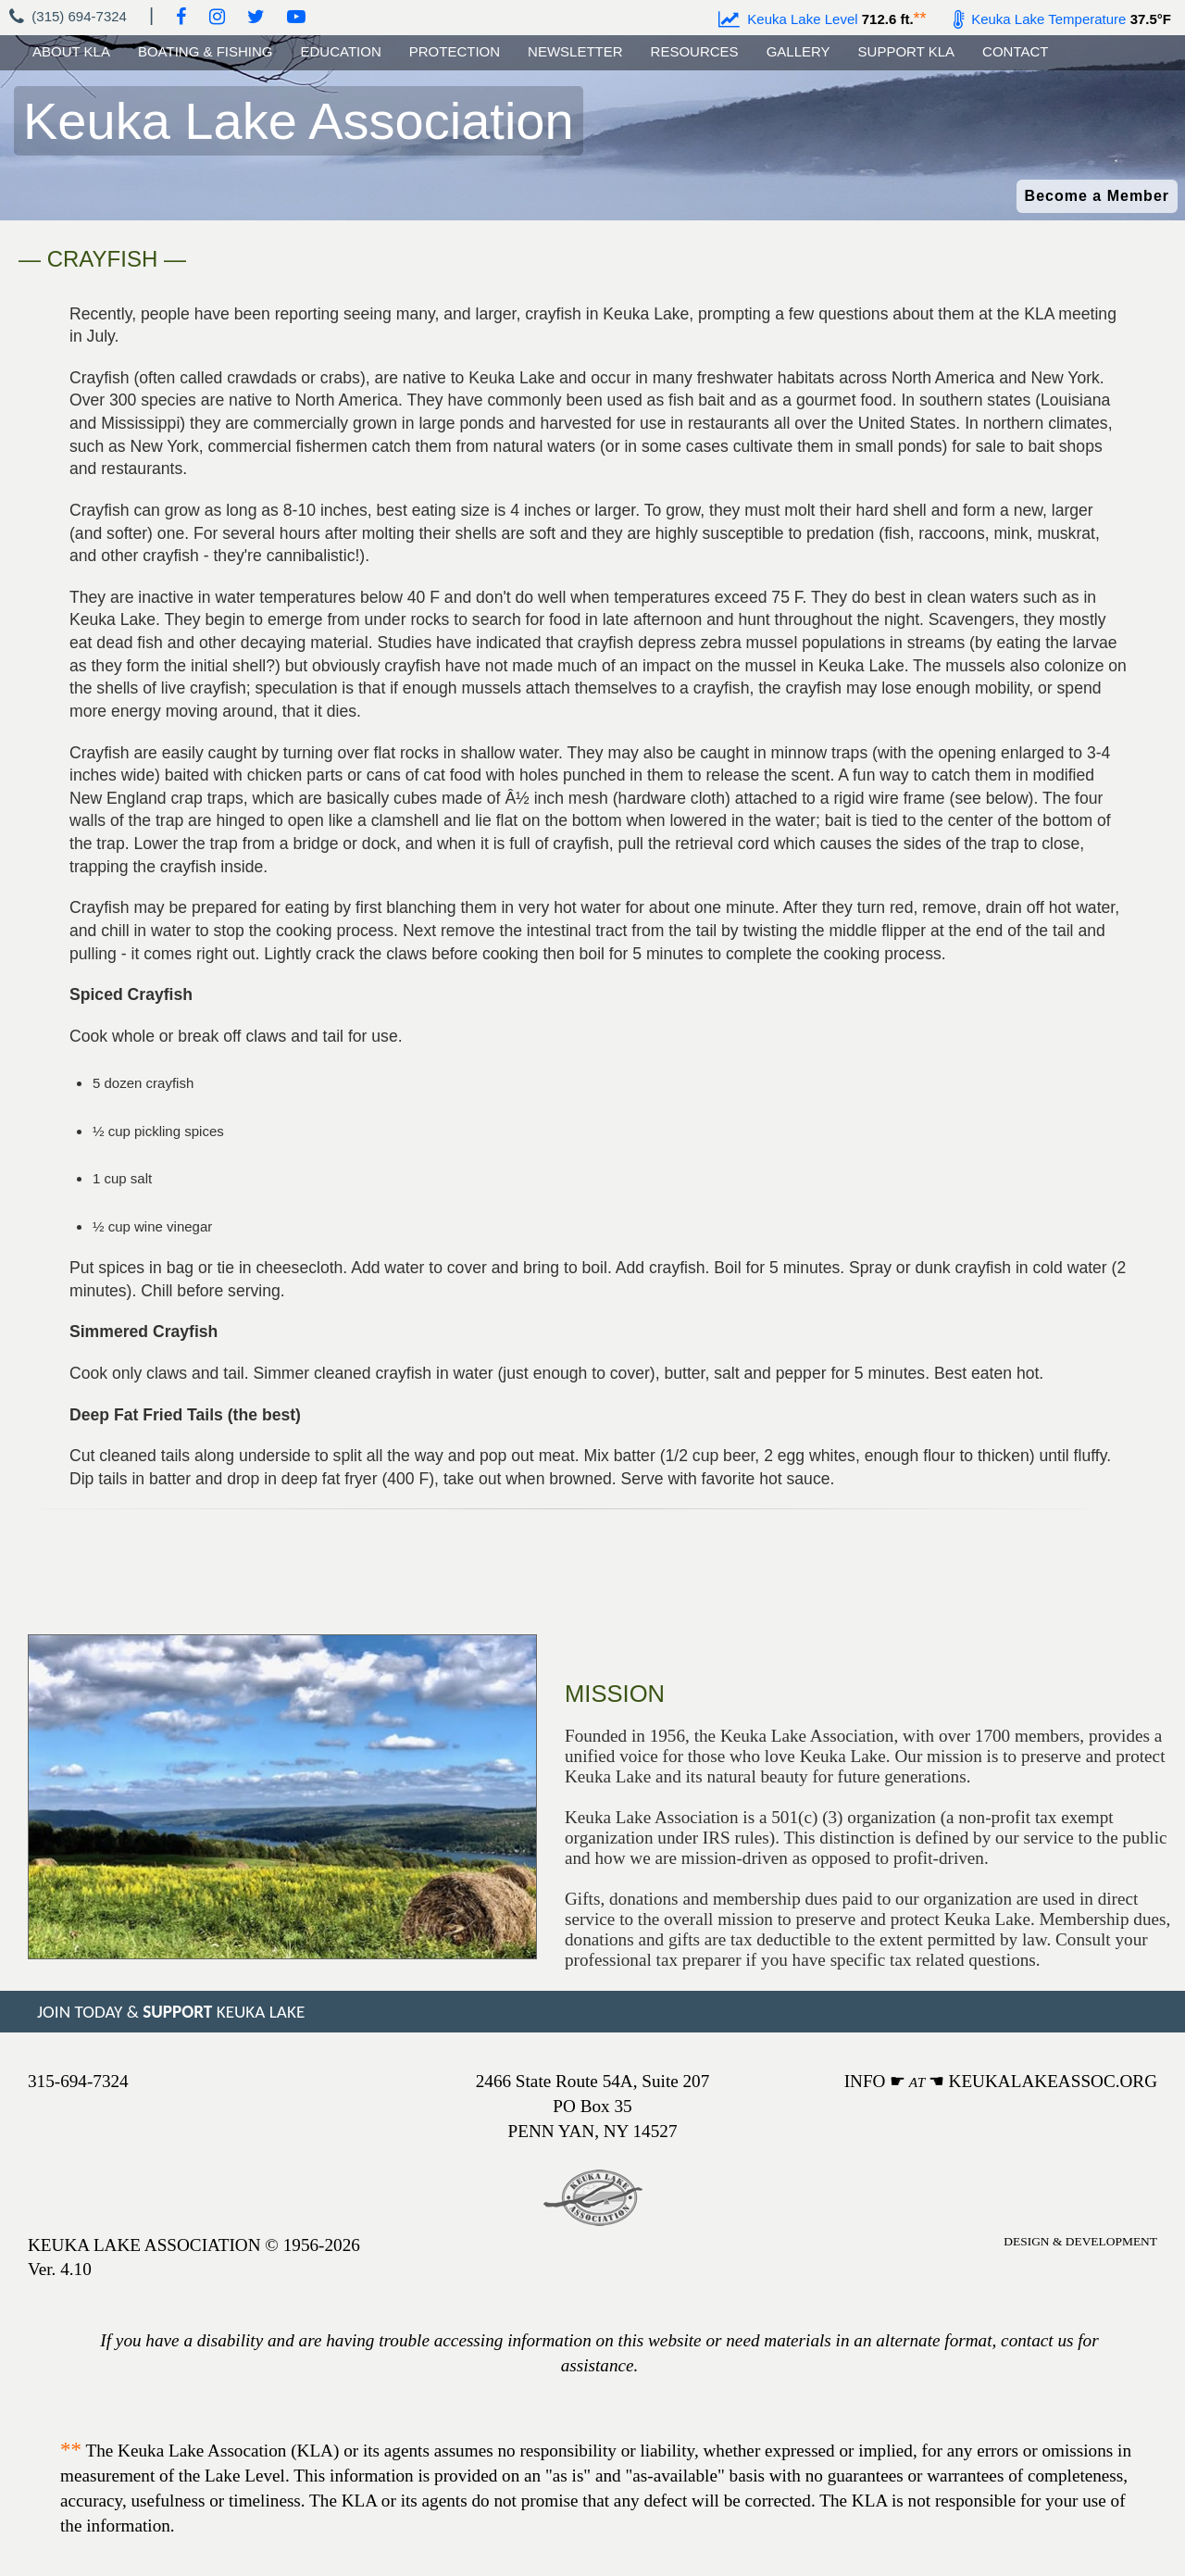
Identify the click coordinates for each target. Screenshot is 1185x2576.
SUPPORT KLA (906, 51)
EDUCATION (341, 51)
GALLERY (798, 51)
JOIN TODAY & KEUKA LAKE (171, 2011)
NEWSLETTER (575, 51)
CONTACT (1015, 51)
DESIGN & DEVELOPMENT (1080, 2241)
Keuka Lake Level (788, 19)
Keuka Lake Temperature (1040, 19)
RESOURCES (695, 51)
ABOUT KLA (71, 51)
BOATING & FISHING (205, 51)
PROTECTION (454, 51)
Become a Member (1097, 196)
